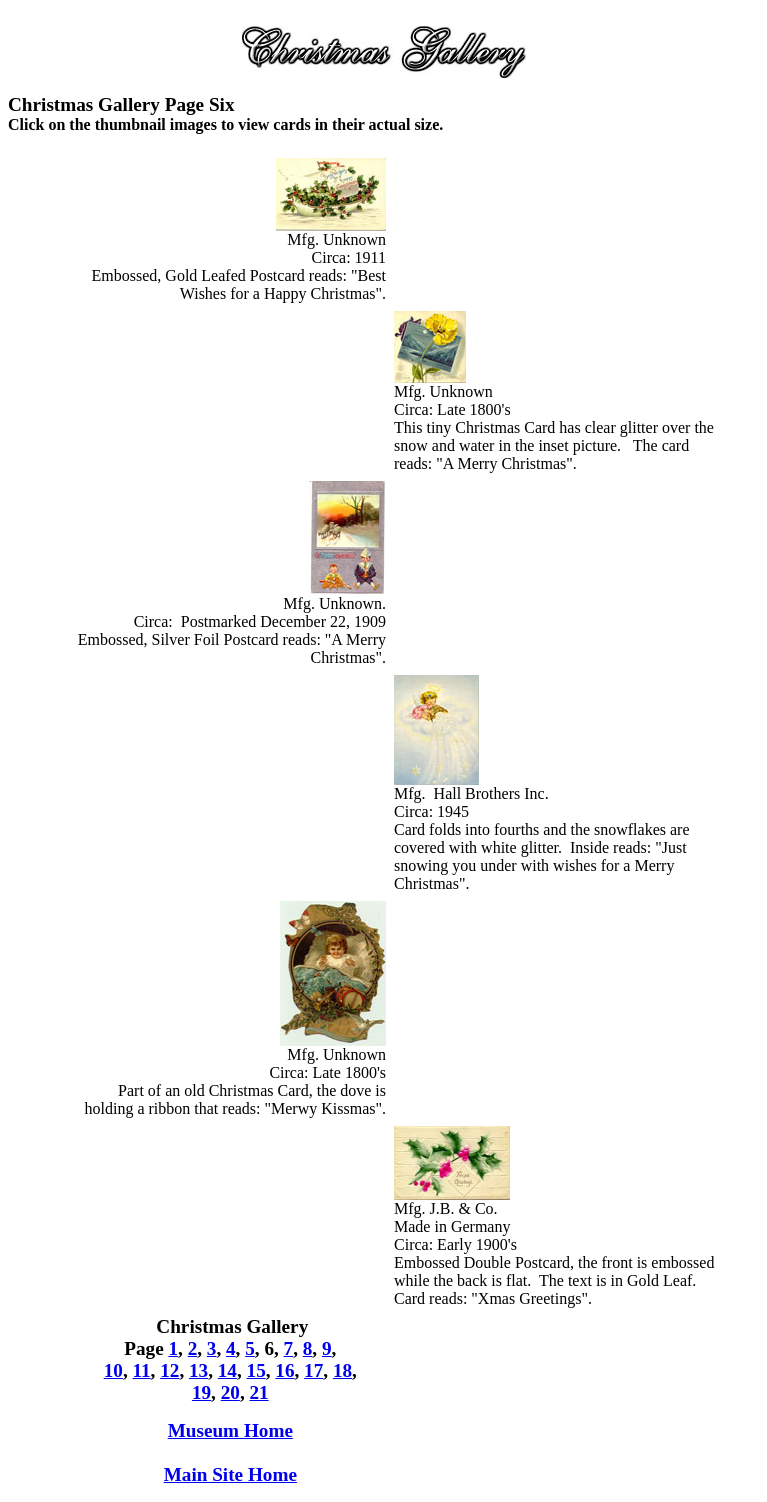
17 (313, 1370)
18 (342, 1370)
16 (284, 1370)
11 (141, 1370)
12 (169, 1370)
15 (256, 1370)
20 (230, 1392)
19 (201, 1392)
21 (258, 1392)
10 (113, 1370)
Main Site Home (230, 1474)
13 (198, 1370)
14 (227, 1370)
